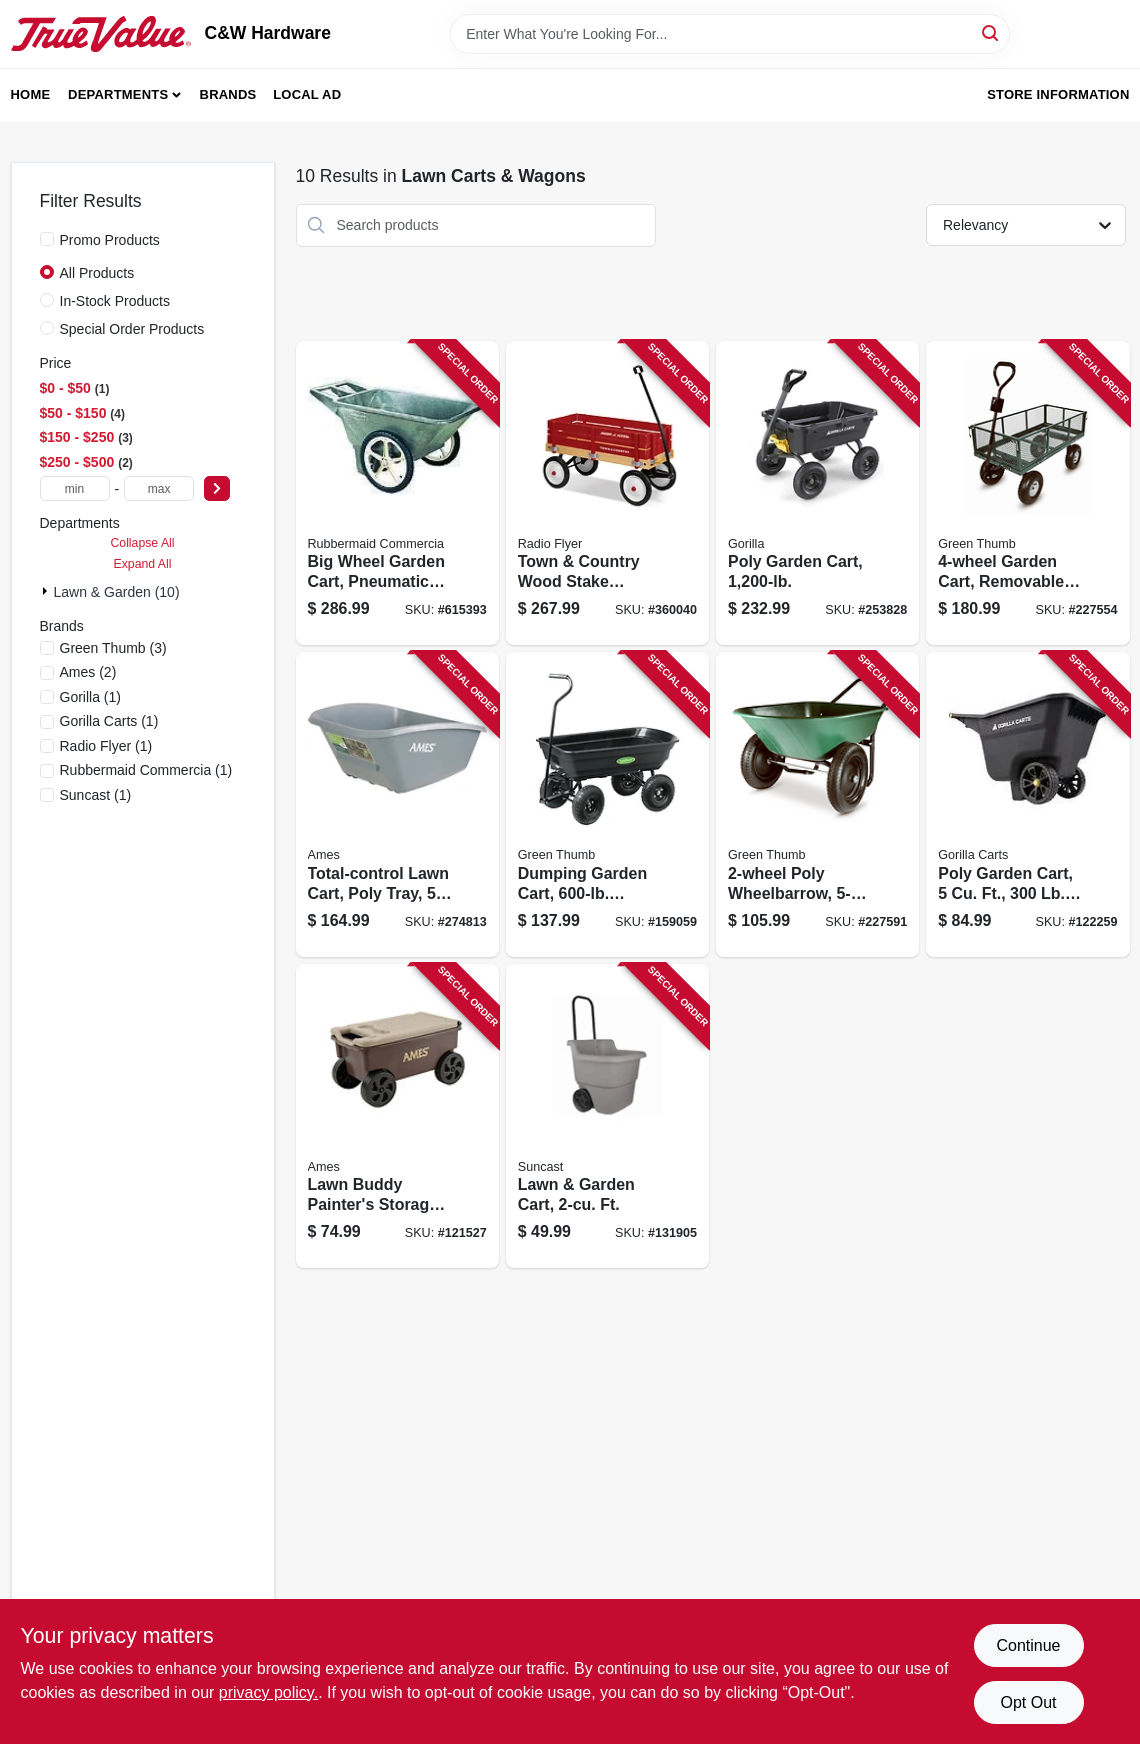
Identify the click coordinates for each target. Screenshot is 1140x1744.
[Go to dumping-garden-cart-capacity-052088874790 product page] (607, 804)
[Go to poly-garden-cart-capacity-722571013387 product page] (1027, 804)
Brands (228, 94)
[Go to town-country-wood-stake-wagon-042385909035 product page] (607, 493)
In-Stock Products (115, 301)
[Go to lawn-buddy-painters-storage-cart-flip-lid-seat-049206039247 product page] (397, 1116)
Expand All (143, 564)
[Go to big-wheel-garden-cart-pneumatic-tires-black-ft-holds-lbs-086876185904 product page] (397, 493)
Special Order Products (132, 329)
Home (31, 94)
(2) (88, 672)
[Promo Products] (47, 239)
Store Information (1058, 94)
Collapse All (142, 543)
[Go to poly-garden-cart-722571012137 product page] (817, 493)
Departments (118, 94)
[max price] (159, 488)
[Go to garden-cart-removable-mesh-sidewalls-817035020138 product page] (1027, 493)
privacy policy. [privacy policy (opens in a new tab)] (268, 1692)
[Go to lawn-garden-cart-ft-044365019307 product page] (607, 1116)
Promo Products (110, 240)
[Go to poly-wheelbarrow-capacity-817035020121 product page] (817, 804)
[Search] (991, 32)
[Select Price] (217, 488)
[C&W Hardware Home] (101, 34)
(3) (113, 648)
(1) (91, 697)
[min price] (75, 488)
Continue (1028, 1645)
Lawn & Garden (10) (117, 592)
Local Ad (307, 94)
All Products (97, 273)
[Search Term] (730, 34)
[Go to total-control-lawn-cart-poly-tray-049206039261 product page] (397, 804)
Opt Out (1028, 1702)
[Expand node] (47, 591)
